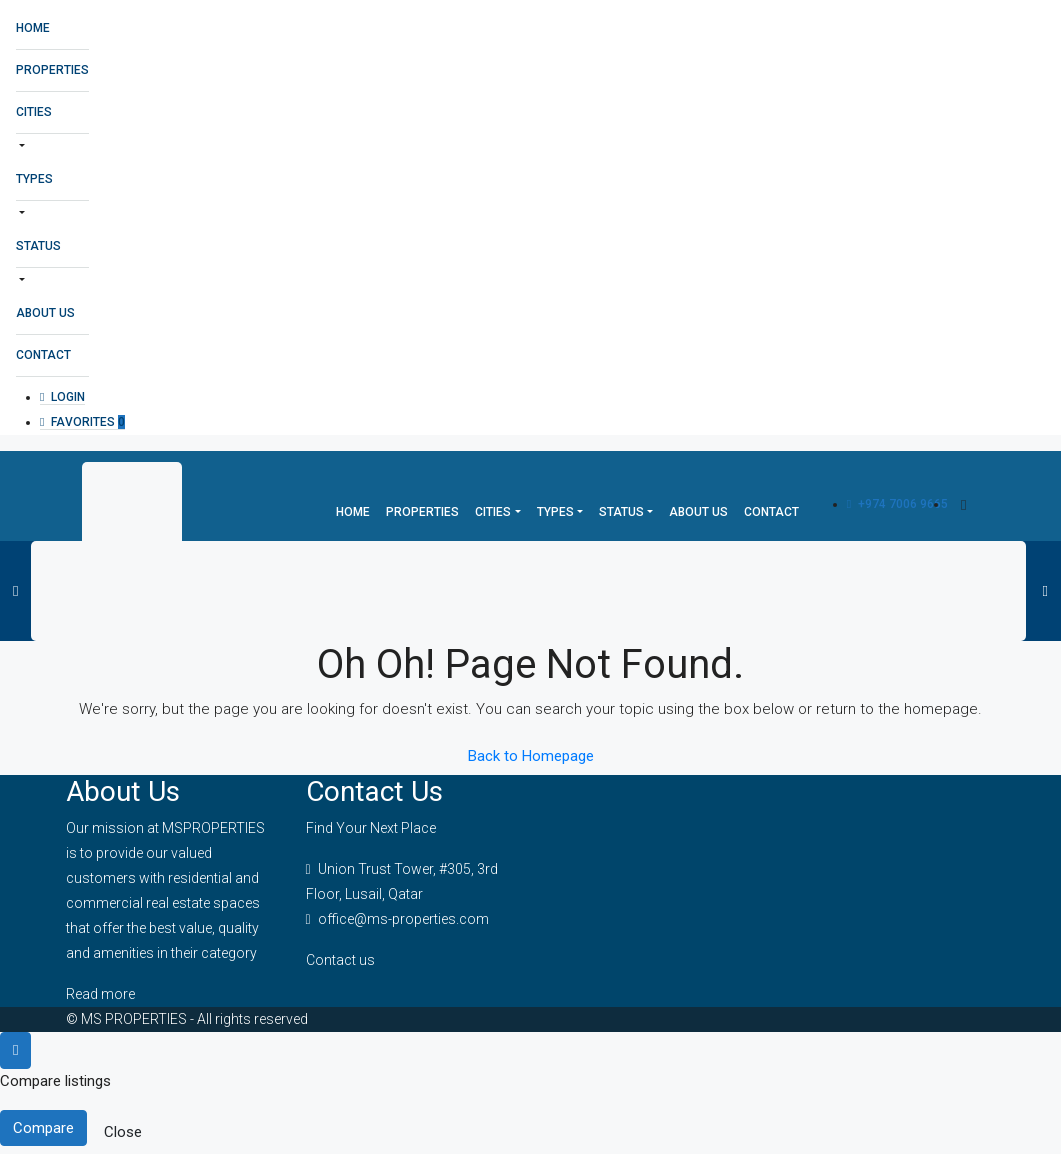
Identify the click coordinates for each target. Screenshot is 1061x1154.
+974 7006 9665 (897, 504)
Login (62, 397)
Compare (43, 1128)
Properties (52, 70)
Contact (43, 355)
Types (34, 179)
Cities (34, 112)
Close (123, 1132)
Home (33, 28)
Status (38, 246)
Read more (100, 994)
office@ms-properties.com (403, 919)
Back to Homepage (531, 756)
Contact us (340, 960)
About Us (45, 313)
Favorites (82, 422)
